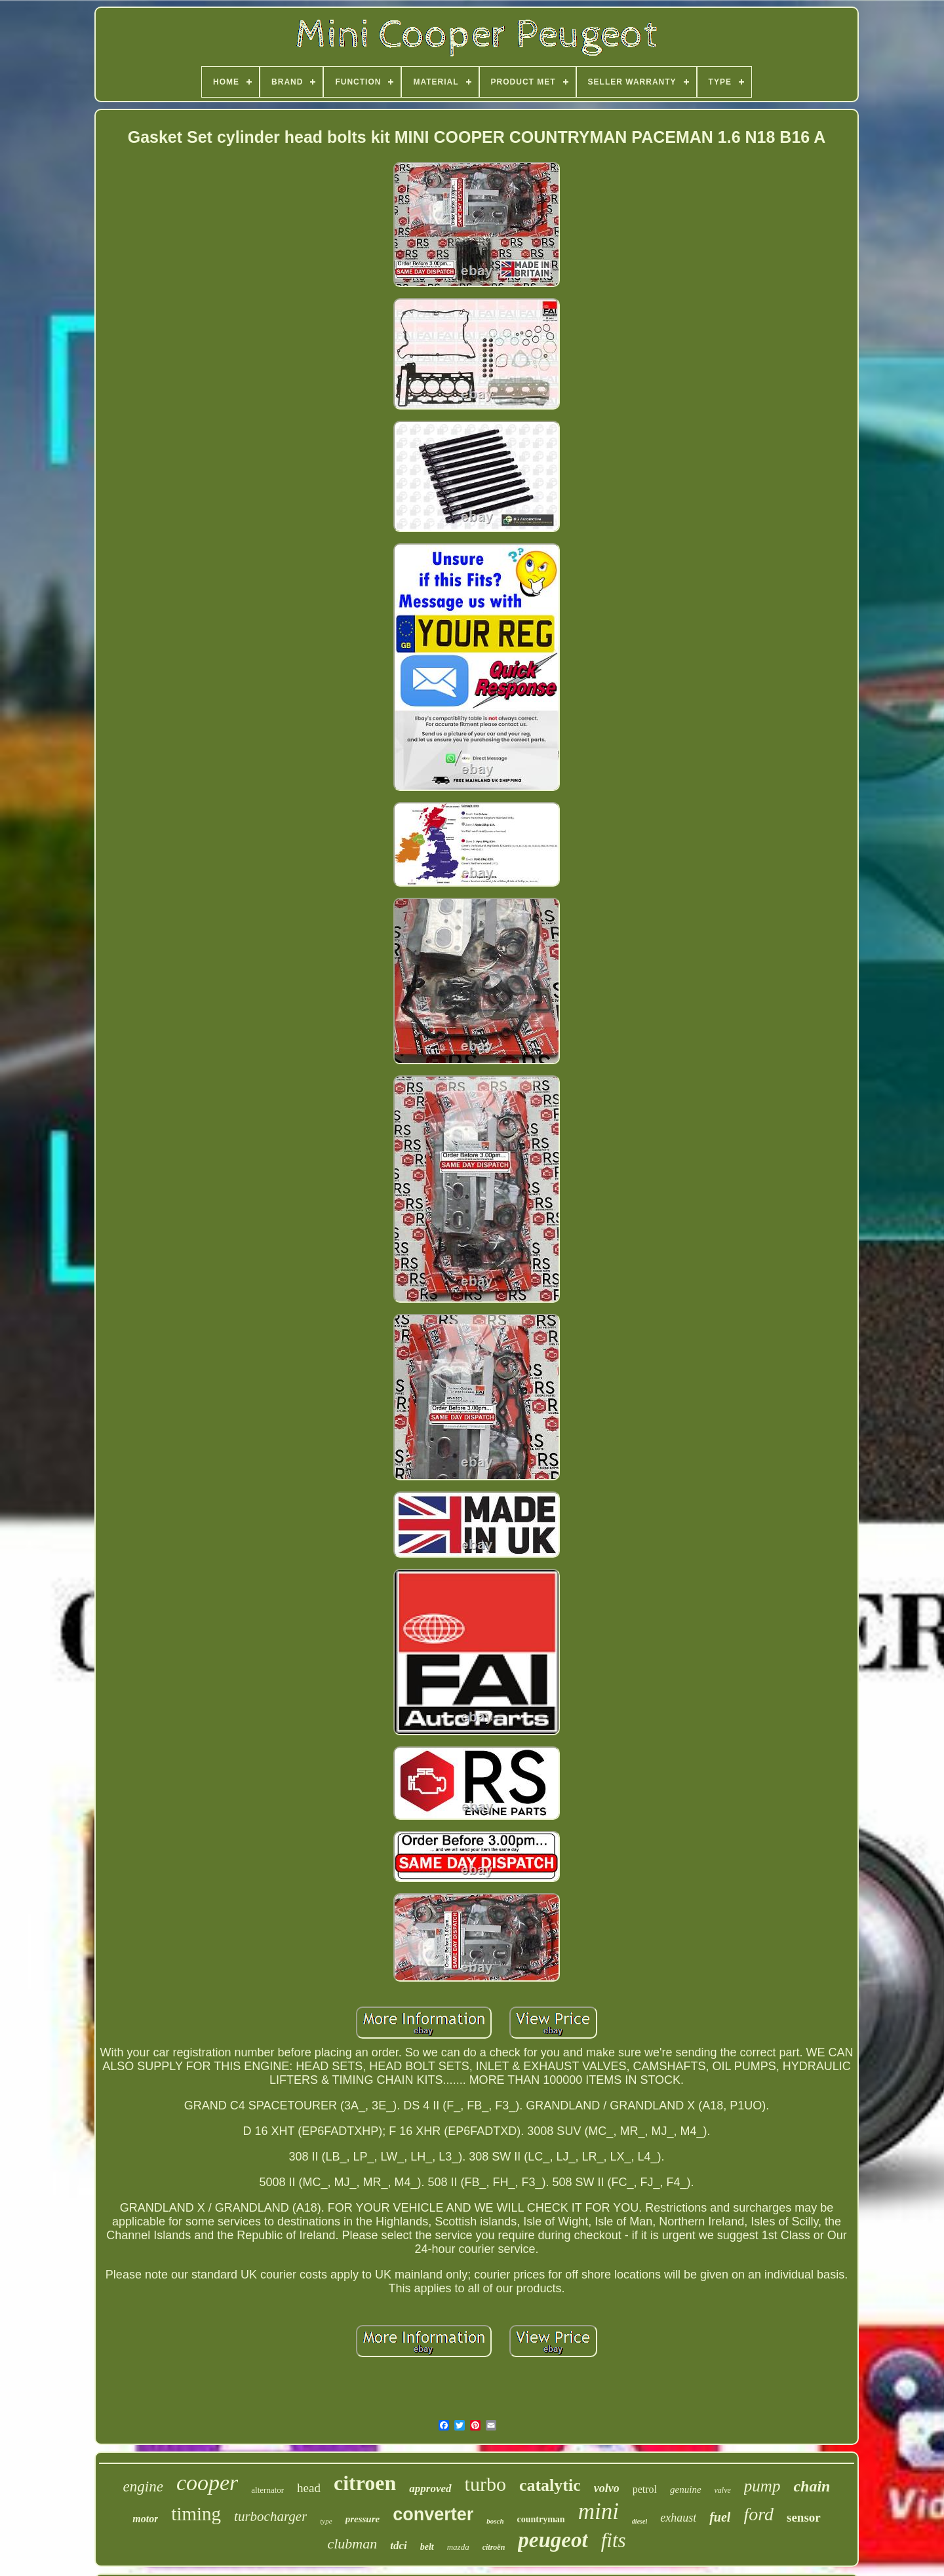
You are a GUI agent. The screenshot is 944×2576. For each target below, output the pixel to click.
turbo (485, 2484)
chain (811, 2486)
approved (430, 2488)
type (326, 2521)
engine (143, 2486)
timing (196, 2513)
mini (598, 2511)
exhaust (678, 2517)
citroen (365, 2483)
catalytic (550, 2485)
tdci (398, 2545)
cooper (207, 2482)
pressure (362, 2519)
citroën (493, 2547)
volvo (607, 2488)
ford (758, 2514)
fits (613, 2540)
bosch (494, 2521)
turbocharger (270, 2516)
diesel (639, 2521)
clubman (352, 2543)
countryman (541, 2519)
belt (427, 2547)
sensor (804, 2517)
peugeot (552, 2540)
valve (723, 2490)
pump (762, 2486)
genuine (685, 2489)
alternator (267, 2490)
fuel (719, 2517)
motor (145, 2518)
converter (433, 2514)
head (309, 2488)
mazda (458, 2547)
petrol (645, 2489)
